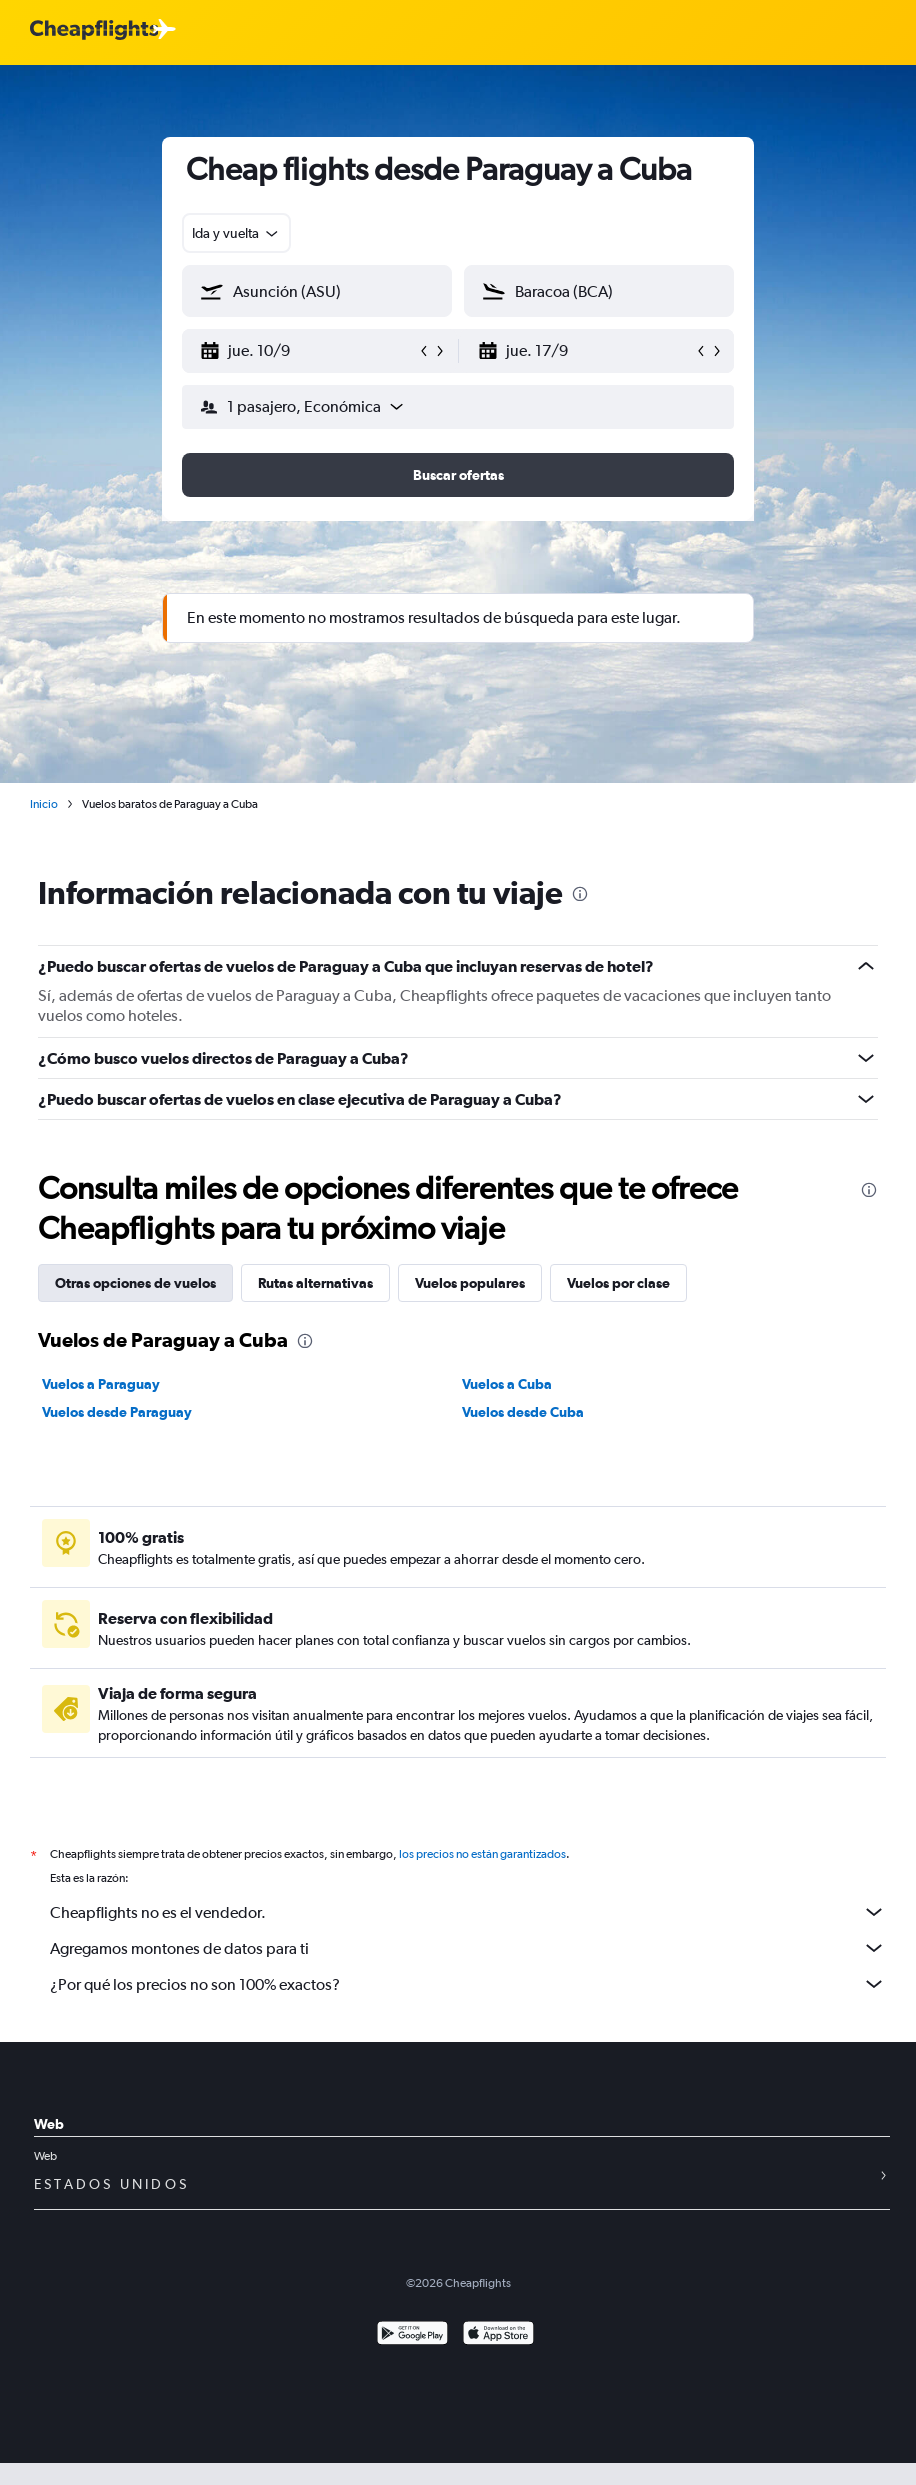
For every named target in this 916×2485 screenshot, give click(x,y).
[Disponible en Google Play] (412, 2335)
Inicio (44, 804)
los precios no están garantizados (482, 1854)
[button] (308, 351)
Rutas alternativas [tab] (315, 1283)
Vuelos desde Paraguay (117, 1412)
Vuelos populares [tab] (470, 1283)
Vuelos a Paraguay (101, 1384)
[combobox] (236, 233)
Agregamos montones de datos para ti (468, 1948)
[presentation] (580, 894)
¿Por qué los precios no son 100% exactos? (468, 1984)
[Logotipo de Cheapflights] (94, 30)
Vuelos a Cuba (507, 1384)
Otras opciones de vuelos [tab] (135, 1283)
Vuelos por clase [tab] (618, 1283)
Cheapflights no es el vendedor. (468, 1912)
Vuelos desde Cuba (523, 1412)
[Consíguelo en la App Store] (498, 2335)
